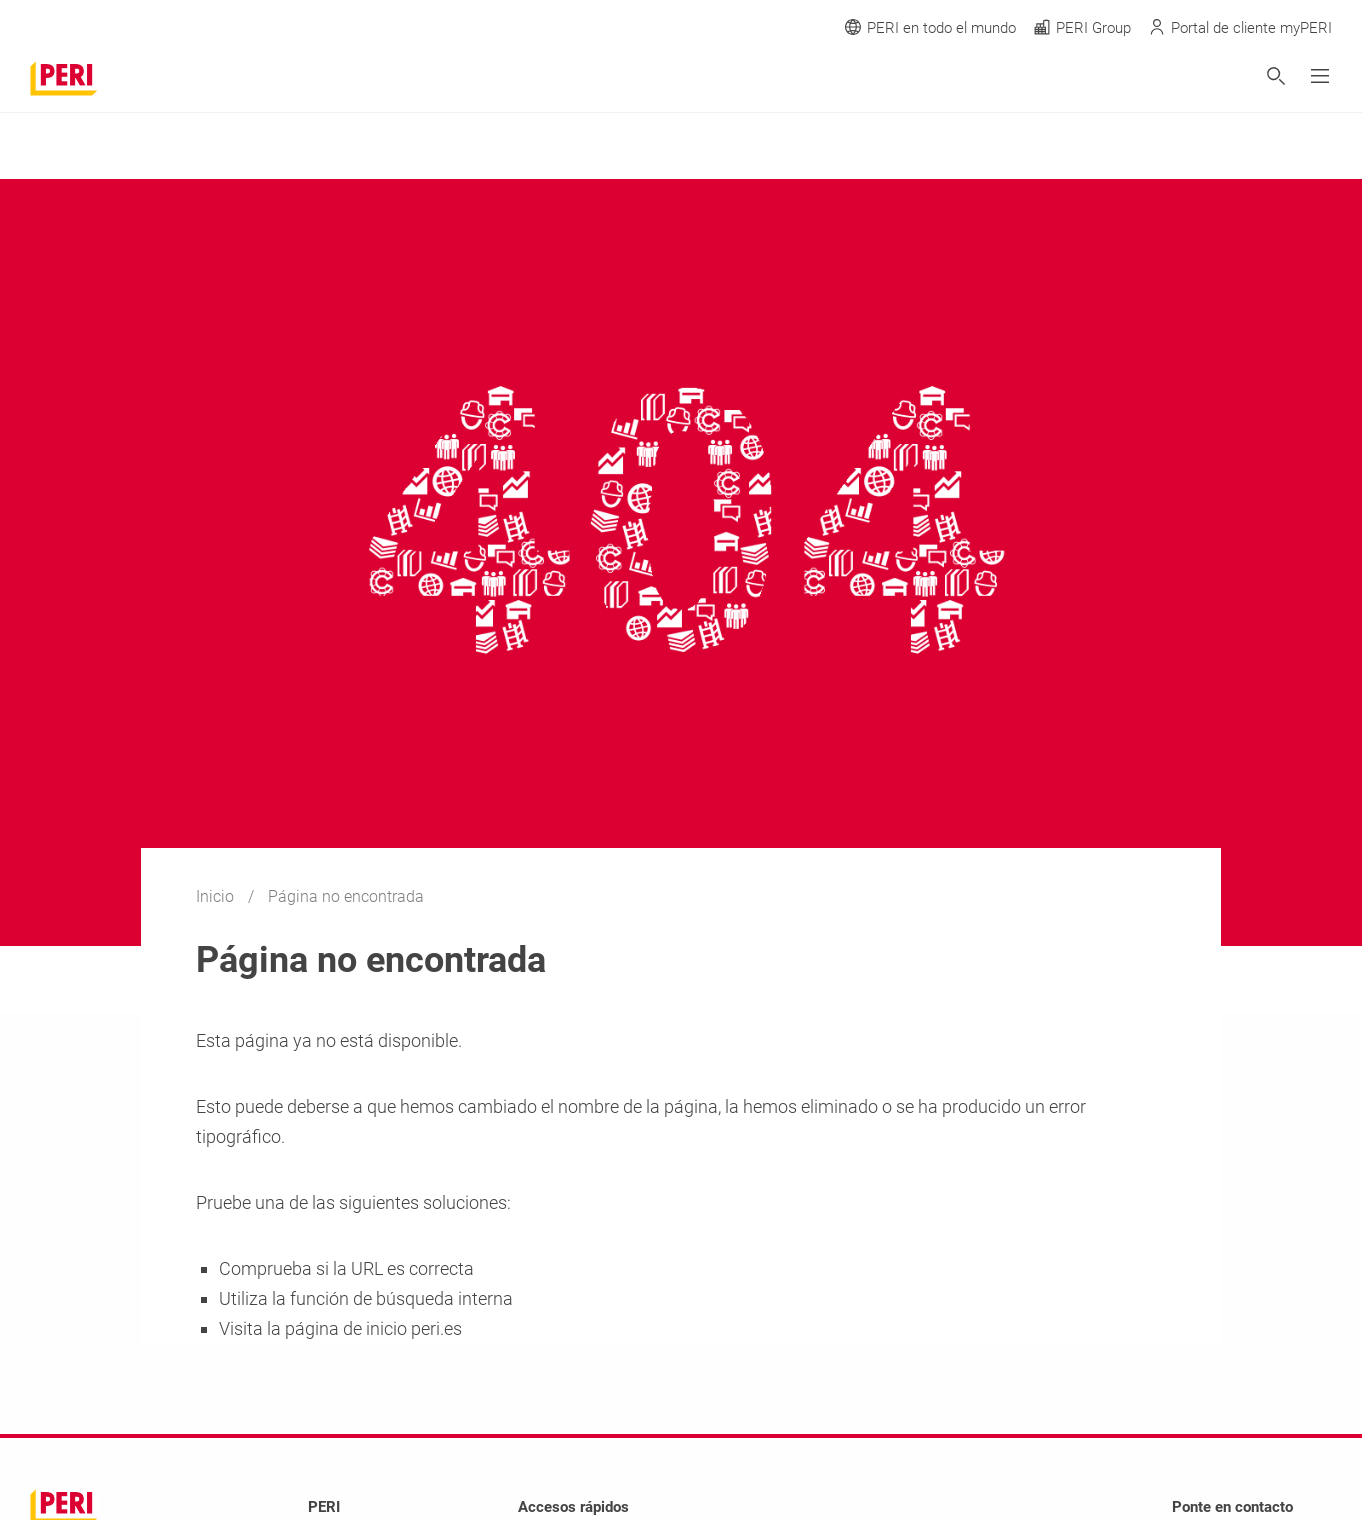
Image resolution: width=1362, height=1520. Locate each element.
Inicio (217, 896)
